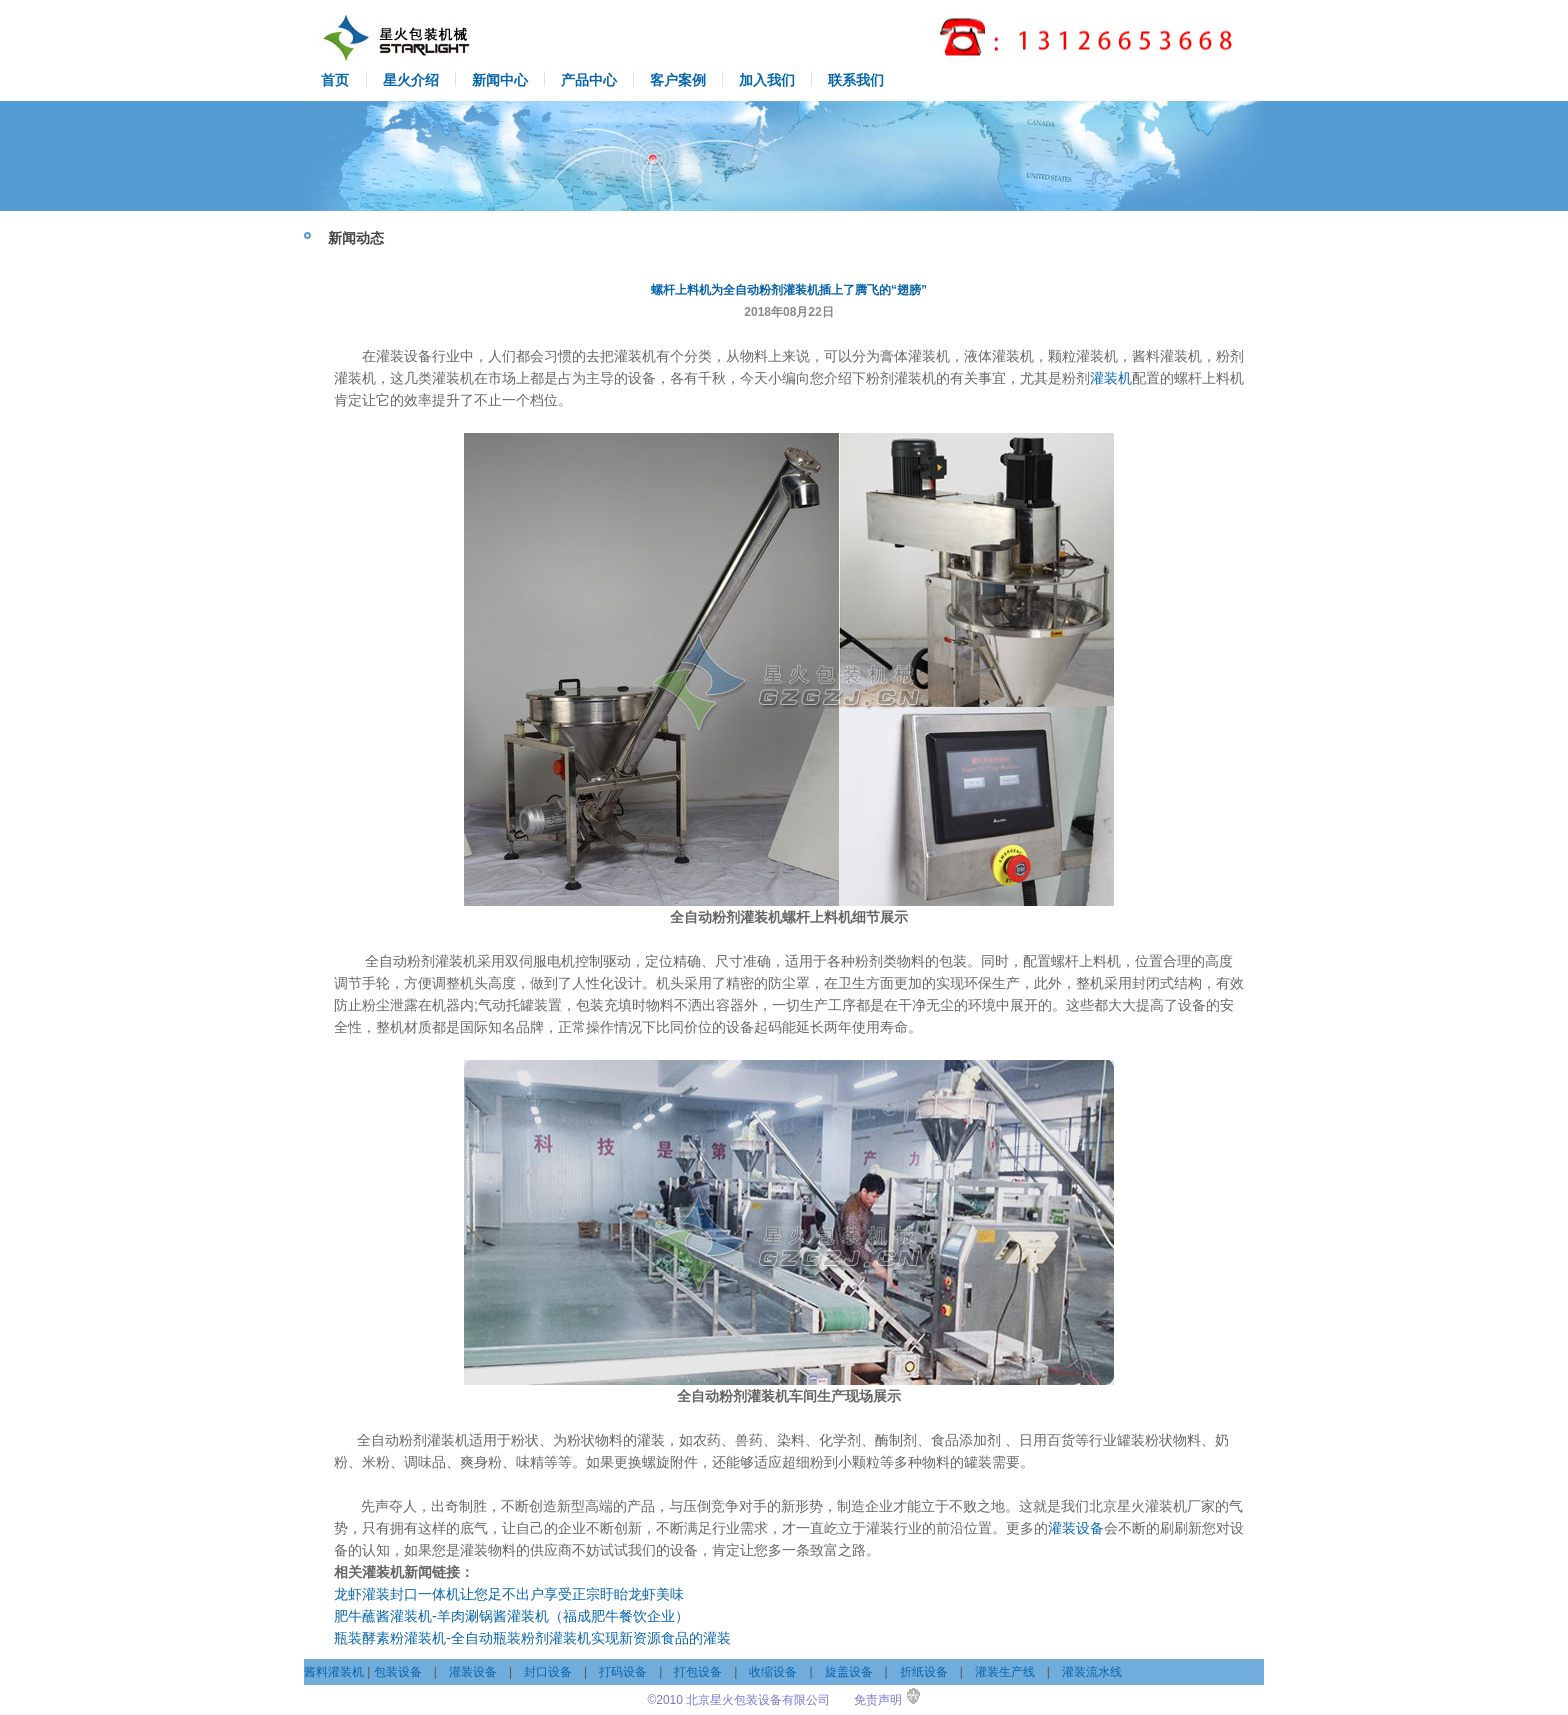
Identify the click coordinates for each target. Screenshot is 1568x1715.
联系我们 (856, 80)
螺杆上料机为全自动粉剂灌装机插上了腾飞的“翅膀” (789, 290)
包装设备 (398, 1672)
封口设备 (548, 1672)
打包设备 (698, 1672)
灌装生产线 (1005, 1672)
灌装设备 (1076, 1528)
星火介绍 (411, 80)
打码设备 (623, 1672)
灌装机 (1111, 378)
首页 (335, 80)
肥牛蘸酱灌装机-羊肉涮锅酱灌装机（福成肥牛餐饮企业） (511, 1616)
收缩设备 (773, 1672)
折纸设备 (924, 1672)
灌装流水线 (1092, 1672)
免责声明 (878, 1700)
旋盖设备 (849, 1672)
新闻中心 (500, 80)
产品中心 (589, 80)
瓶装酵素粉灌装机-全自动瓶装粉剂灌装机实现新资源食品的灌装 (532, 1638)
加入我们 (767, 80)
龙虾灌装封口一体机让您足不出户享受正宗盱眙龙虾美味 (509, 1594)
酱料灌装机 (334, 1672)
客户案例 (678, 80)
